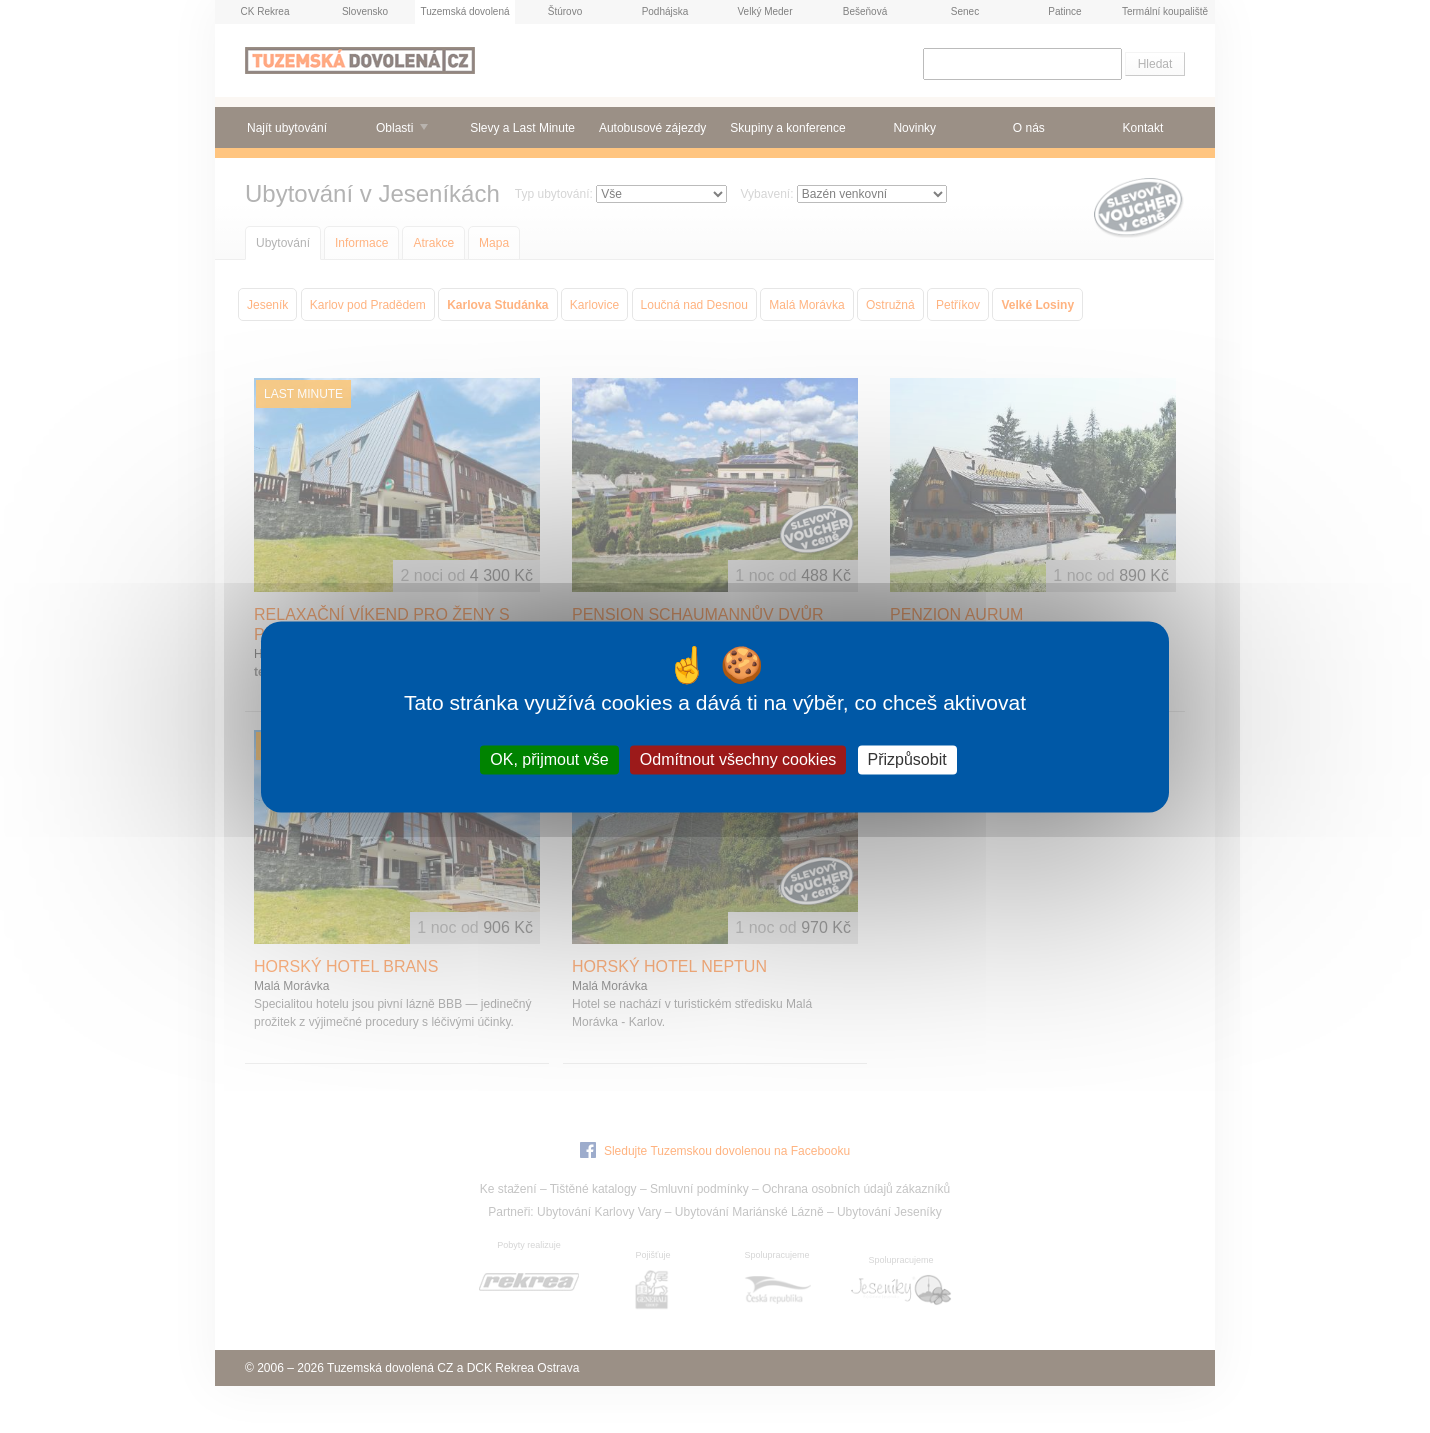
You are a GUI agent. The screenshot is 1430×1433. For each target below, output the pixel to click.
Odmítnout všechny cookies (738, 759)
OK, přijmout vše (549, 759)
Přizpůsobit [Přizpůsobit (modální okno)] (907, 759)
